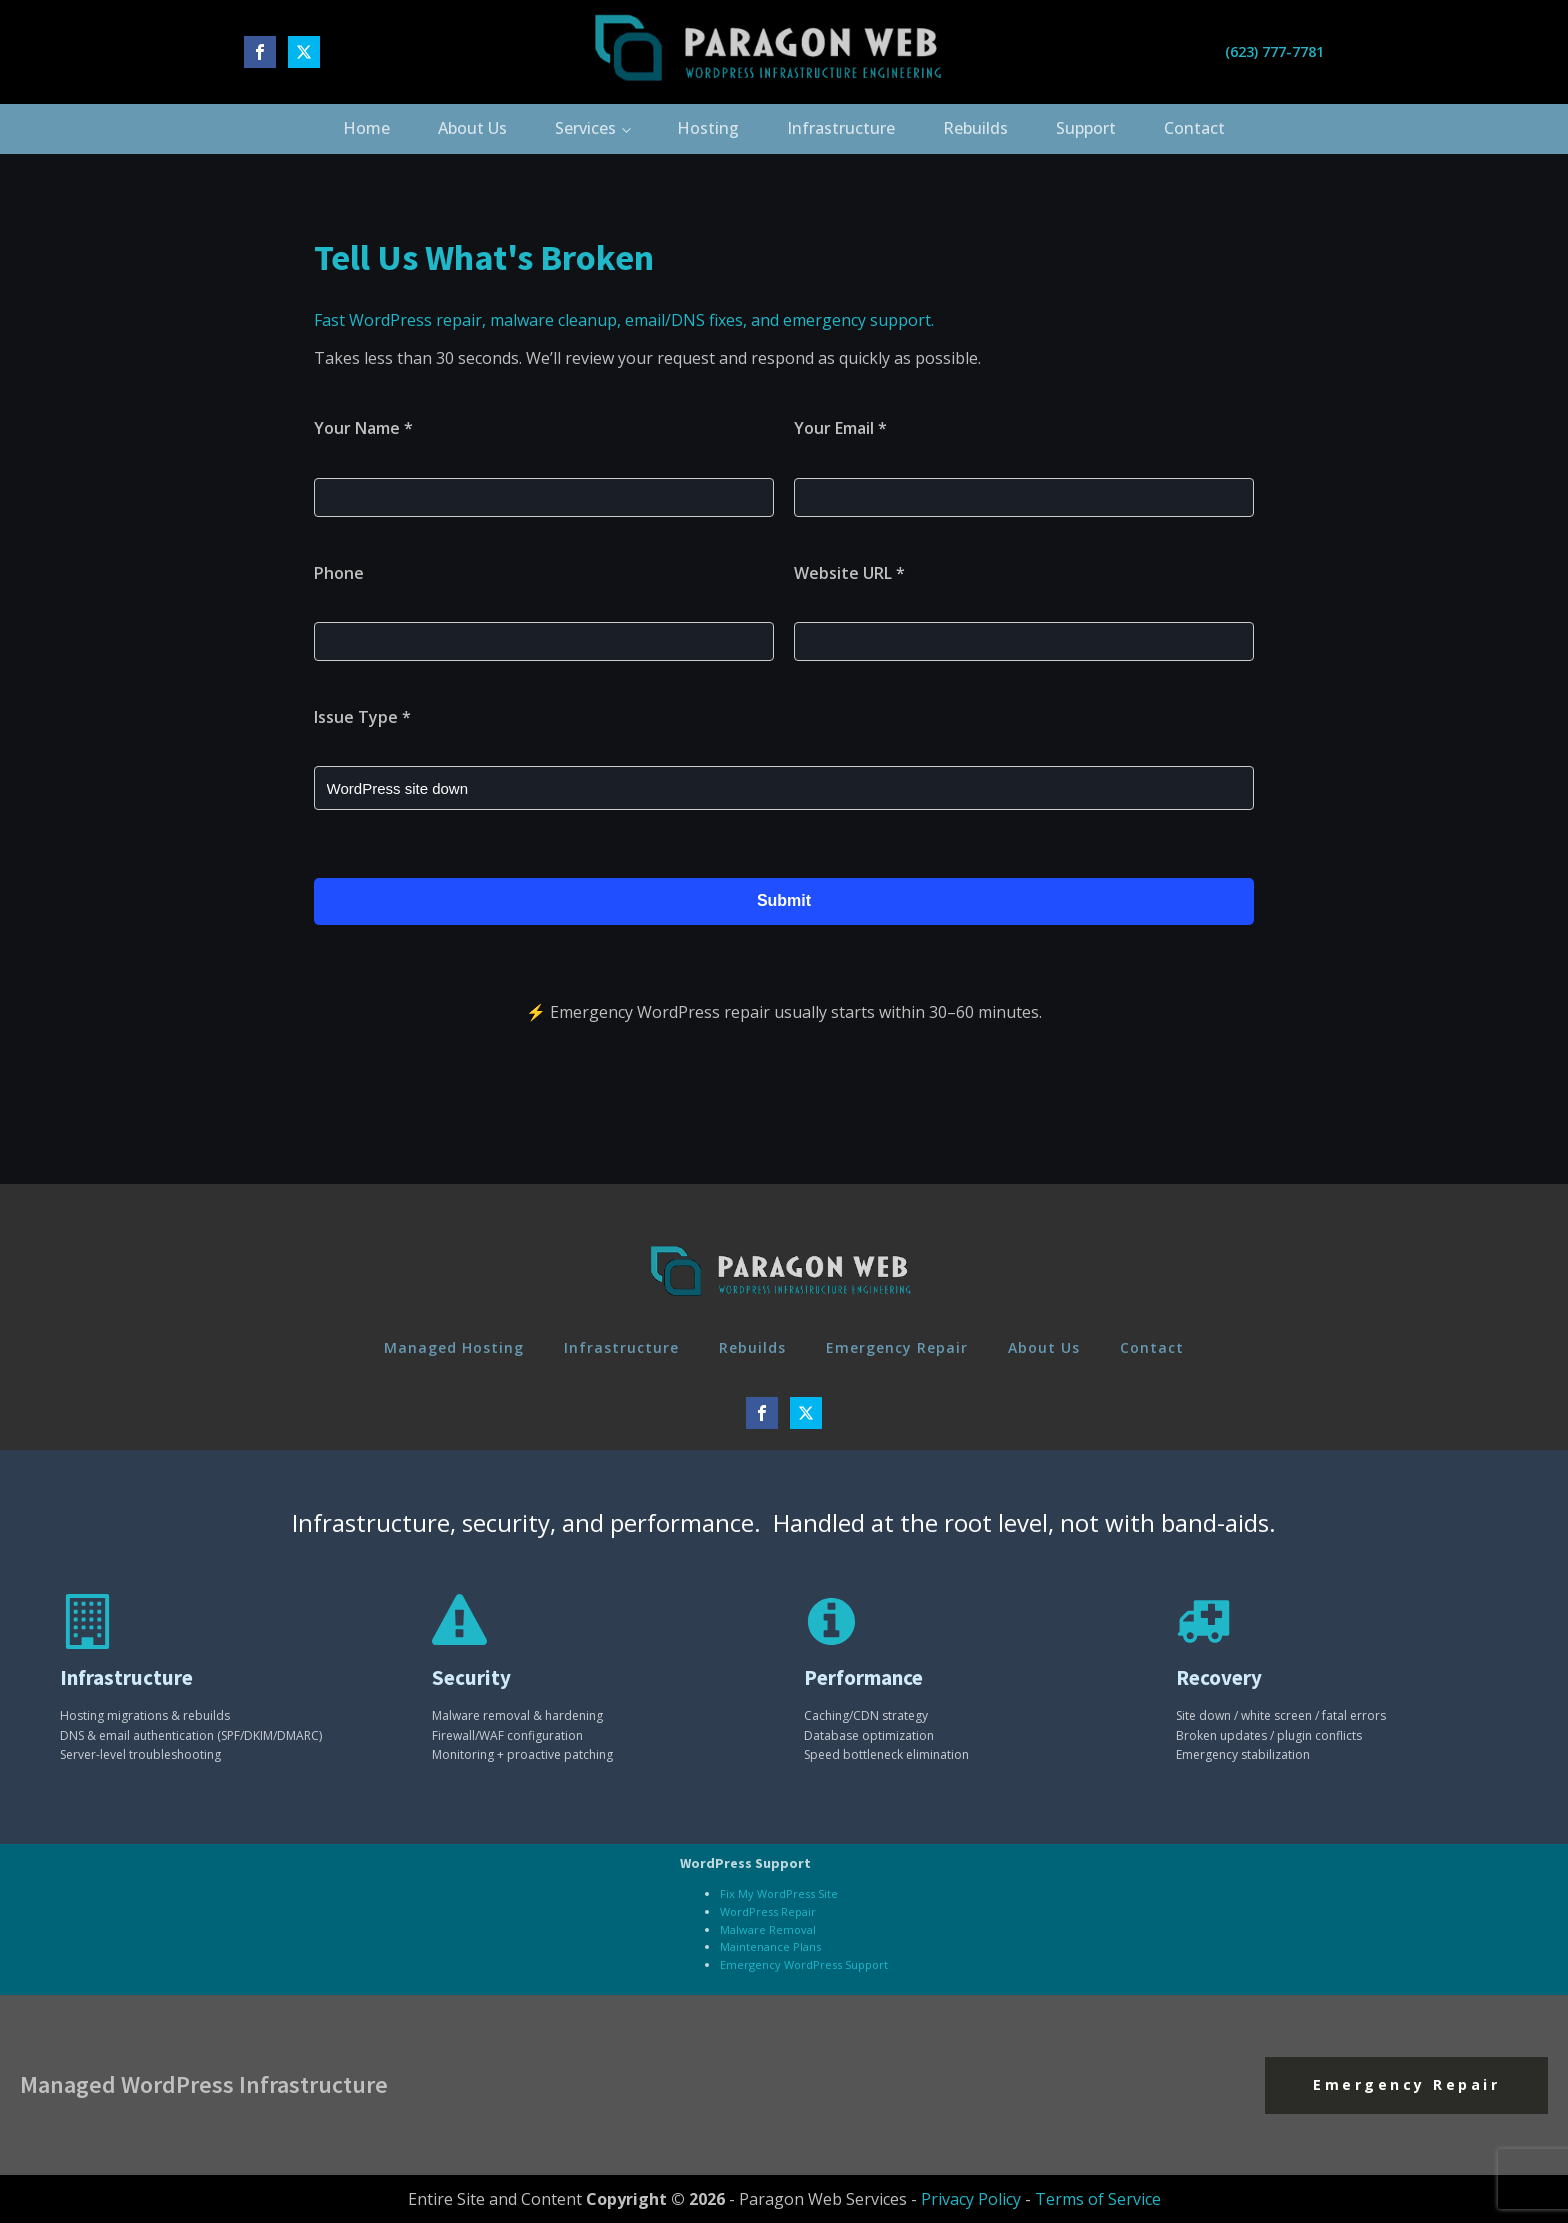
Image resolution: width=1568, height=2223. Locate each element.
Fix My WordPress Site (779, 1893)
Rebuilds (975, 128)
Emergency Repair (897, 1347)
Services (585, 128)
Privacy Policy (971, 2199)
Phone (339, 573)
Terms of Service (1098, 2199)
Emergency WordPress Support (804, 1964)
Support (1086, 128)
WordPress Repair (768, 1911)
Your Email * (840, 428)
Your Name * (363, 428)
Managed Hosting (454, 1347)
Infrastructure (841, 128)
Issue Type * (362, 717)
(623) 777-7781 (1274, 51)
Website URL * (849, 573)
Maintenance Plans (770, 1946)
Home (366, 128)
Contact (1194, 128)
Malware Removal (768, 1929)
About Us (472, 128)
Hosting (708, 128)
